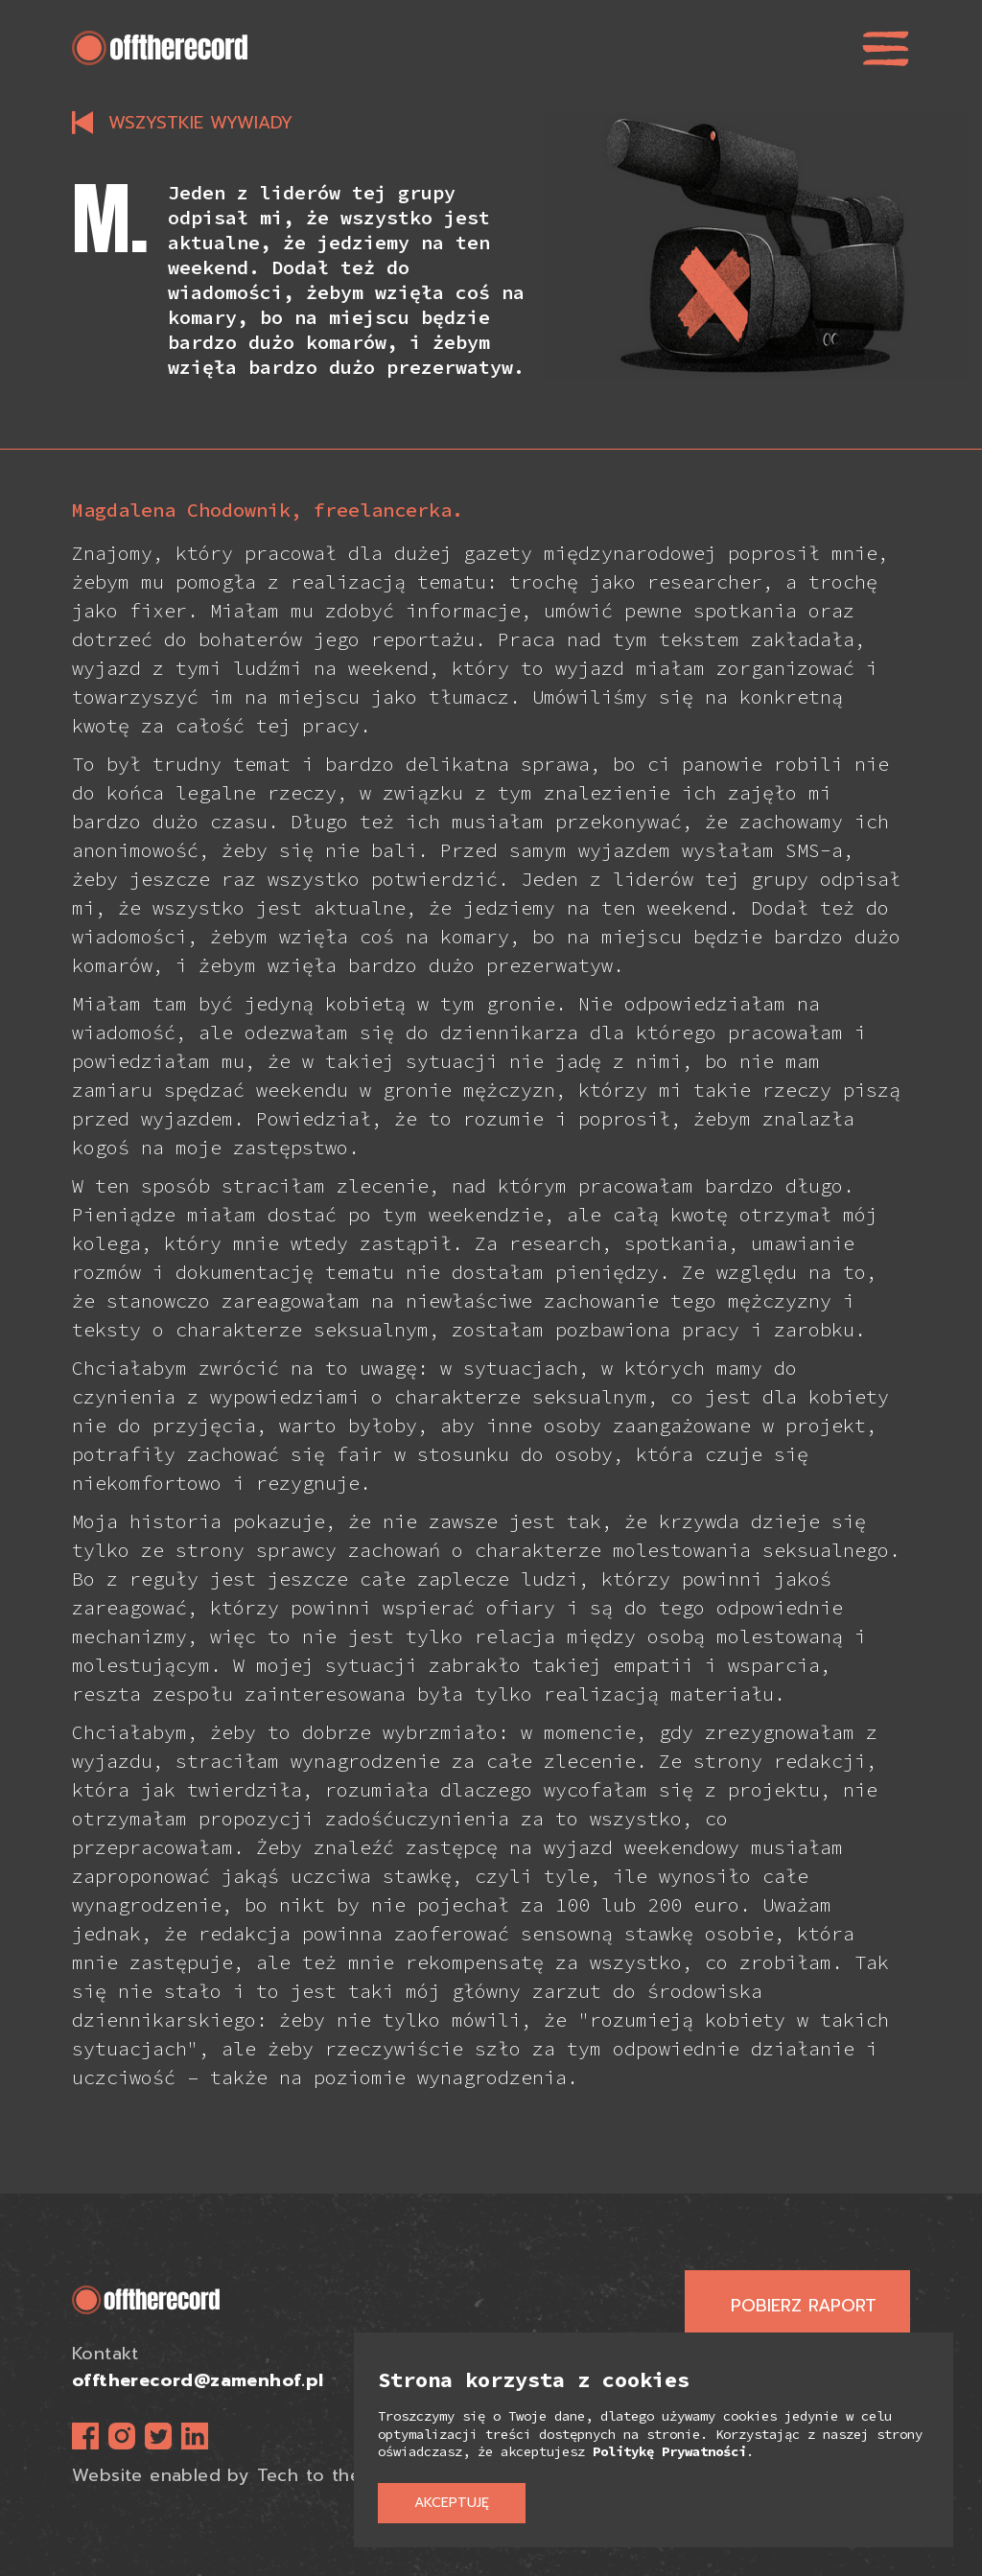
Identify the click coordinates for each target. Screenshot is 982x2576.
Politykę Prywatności (669, 2451)
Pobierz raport (804, 2305)
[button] (886, 47)
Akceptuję (451, 2503)
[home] (159, 48)
